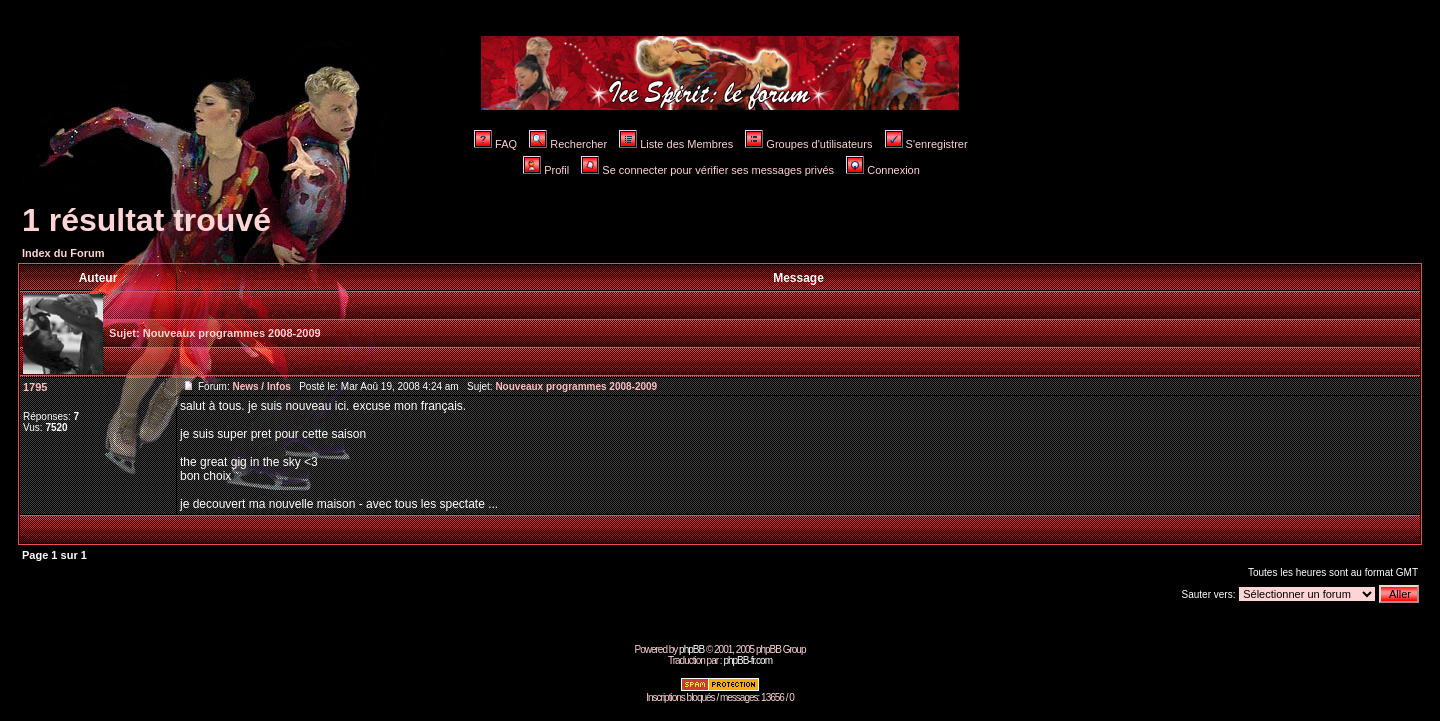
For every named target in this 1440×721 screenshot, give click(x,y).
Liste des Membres (676, 144)
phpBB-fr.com (747, 660)
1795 (35, 387)
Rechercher (568, 144)
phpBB (691, 649)
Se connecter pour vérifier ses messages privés (707, 170)
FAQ (495, 144)
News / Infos (261, 386)
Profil (546, 170)
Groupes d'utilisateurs (808, 144)
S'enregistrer (926, 144)
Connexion (883, 170)
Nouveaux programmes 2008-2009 (232, 333)
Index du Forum (63, 253)
